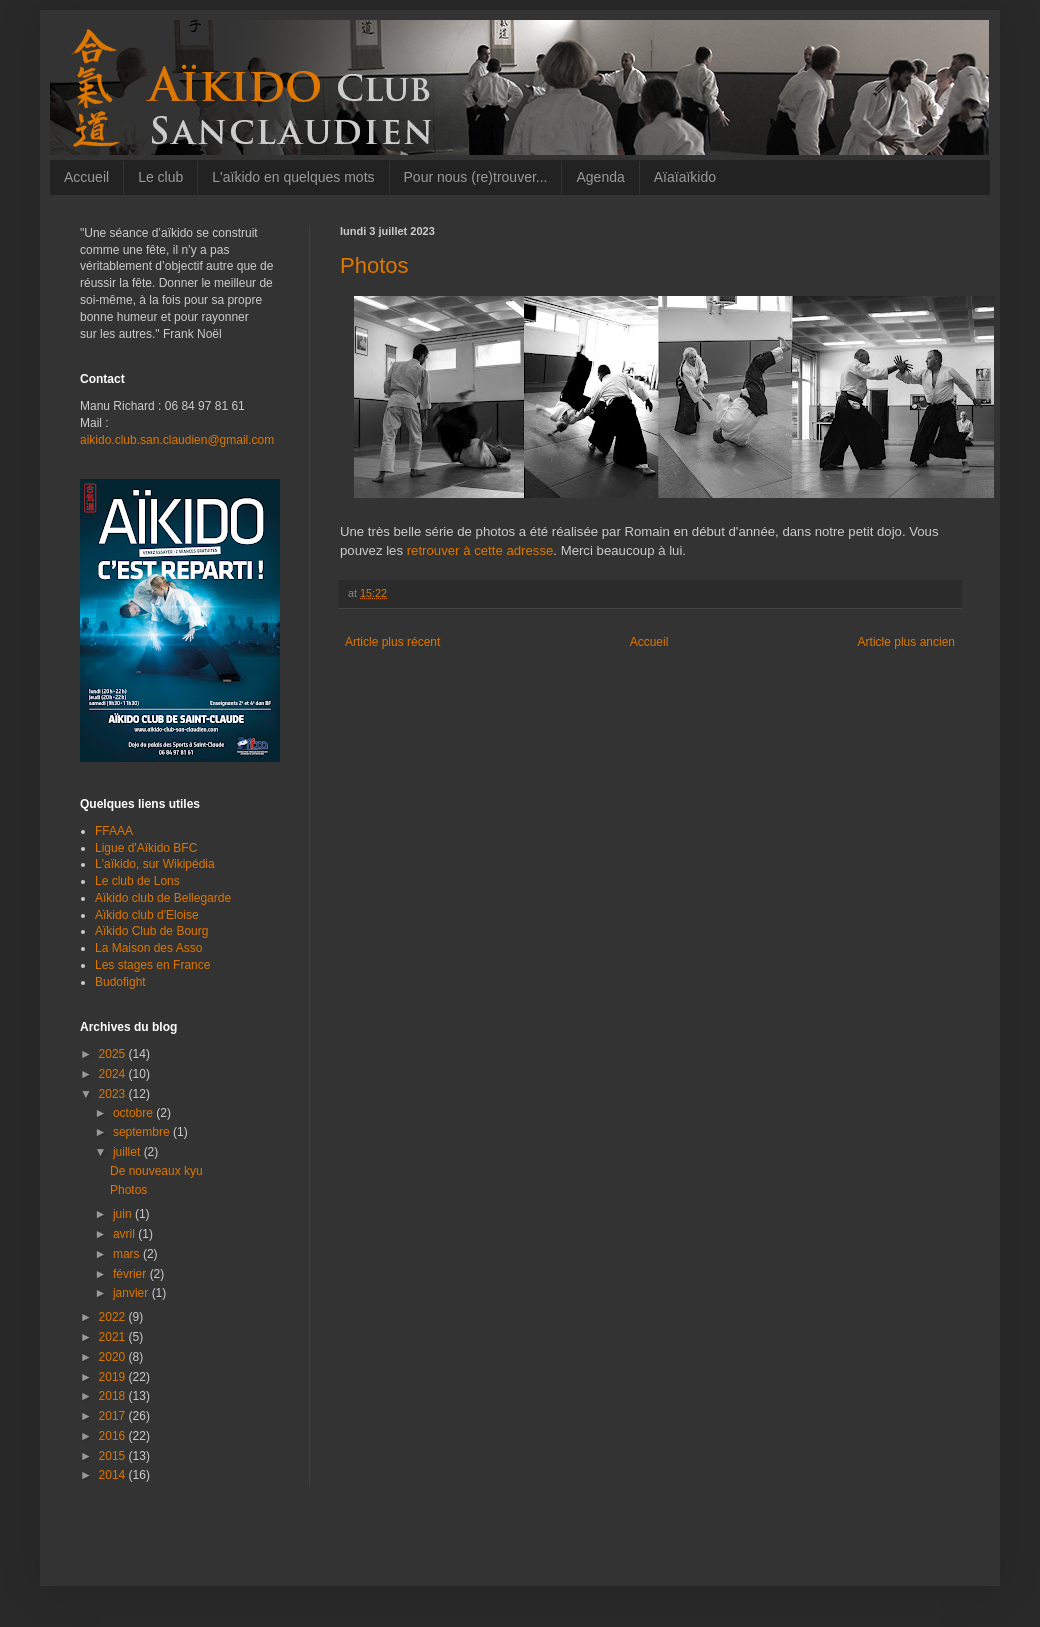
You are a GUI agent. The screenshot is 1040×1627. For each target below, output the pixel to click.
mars (128, 1254)
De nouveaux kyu (156, 1171)
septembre (143, 1132)
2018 (114, 1396)
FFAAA (114, 831)
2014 (114, 1475)
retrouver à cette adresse (480, 550)
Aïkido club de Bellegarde (163, 898)
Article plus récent (392, 642)
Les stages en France (152, 965)
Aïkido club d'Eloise (147, 915)
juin (124, 1214)
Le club (160, 177)
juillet (128, 1152)
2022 (114, 1317)
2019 (114, 1377)
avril (125, 1234)
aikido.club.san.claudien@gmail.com (177, 440)
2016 (114, 1436)
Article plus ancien (906, 642)
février (131, 1274)
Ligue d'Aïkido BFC (146, 848)
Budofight (120, 982)
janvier (132, 1293)
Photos (128, 1190)
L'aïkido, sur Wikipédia (155, 864)
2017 (114, 1416)
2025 (114, 1054)
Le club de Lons (137, 881)
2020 (114, 1357)
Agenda (600, 177)
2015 (114, 1456)
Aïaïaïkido (685, 177)
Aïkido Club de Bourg (151, 931)
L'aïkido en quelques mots (293, 177)
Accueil (86, 177)
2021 (114, 1337)
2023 (114, 1094)
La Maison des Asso (148, 948)
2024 (114, 1074)
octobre (134, 1113)
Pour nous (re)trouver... (476, 177)
